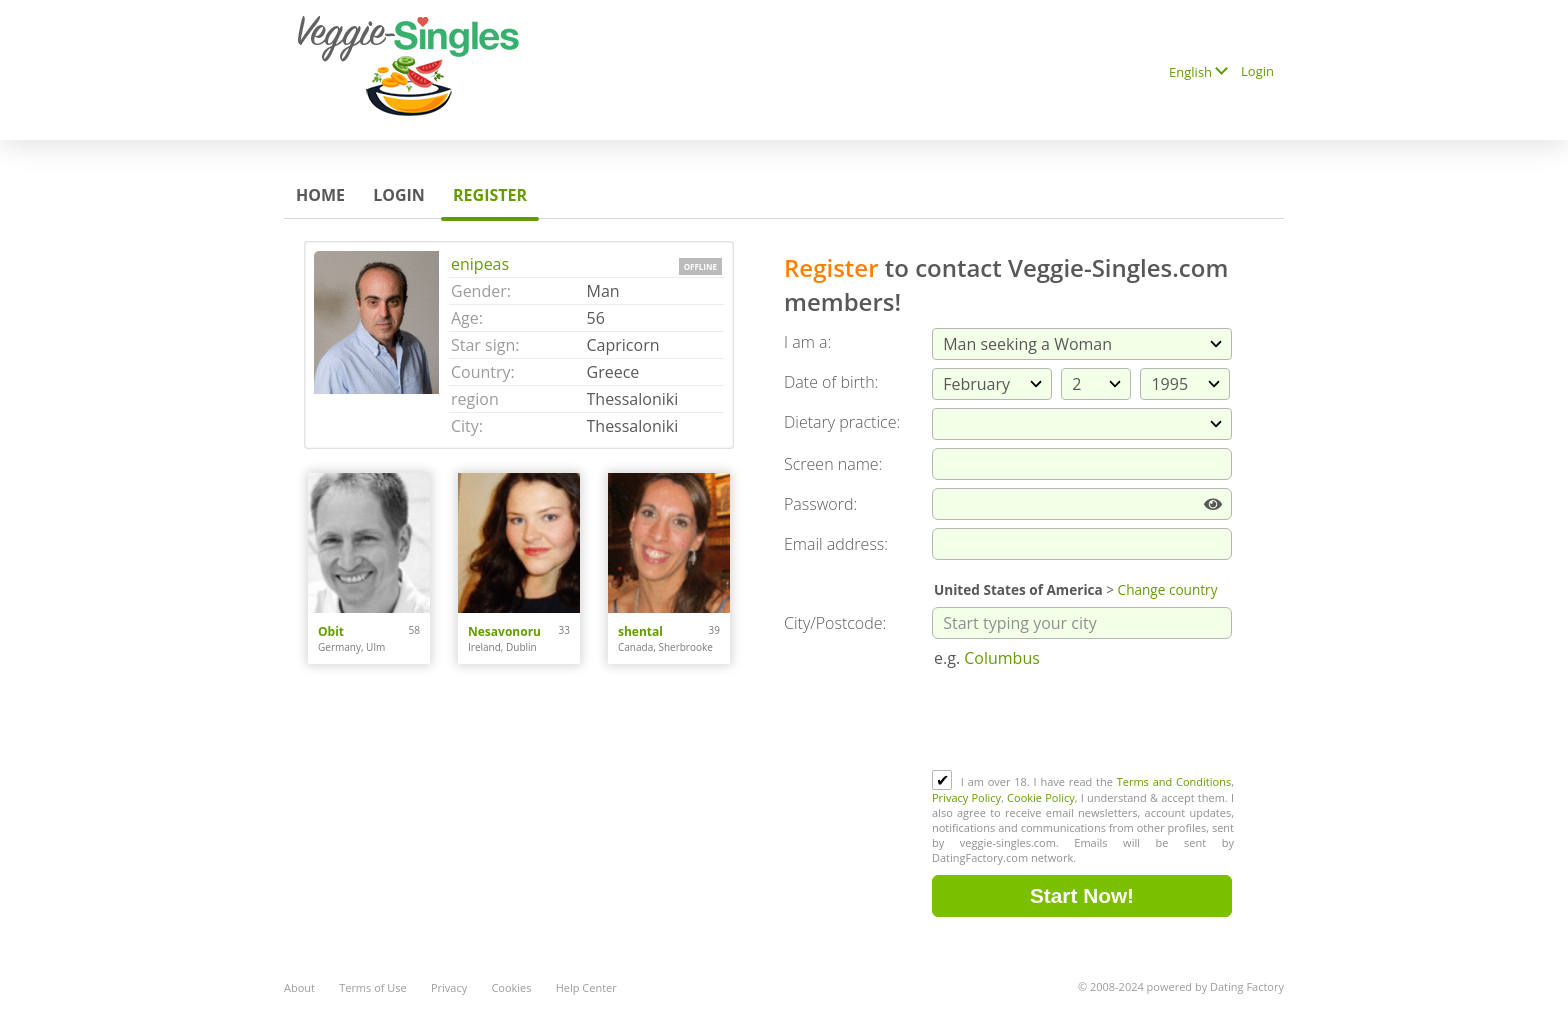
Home (320, 195)
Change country (1168, 589)
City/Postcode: (835, 623)
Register (490, 195)
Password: (820, 504)
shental (640, 631)
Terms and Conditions (1174, 781)
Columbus (1002, 658)
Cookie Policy (1041, 797)
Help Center (586, 987)
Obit (331, 631)
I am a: (807, 342)
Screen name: (833, 464)
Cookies (511, 987)
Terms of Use (373, 987)
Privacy (449, 987)
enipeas (480, 264)
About (299, 987)
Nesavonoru (504, 631)
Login (1257, 71)
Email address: (836, 544)
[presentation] (1084, 721)
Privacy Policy (966, 797)
